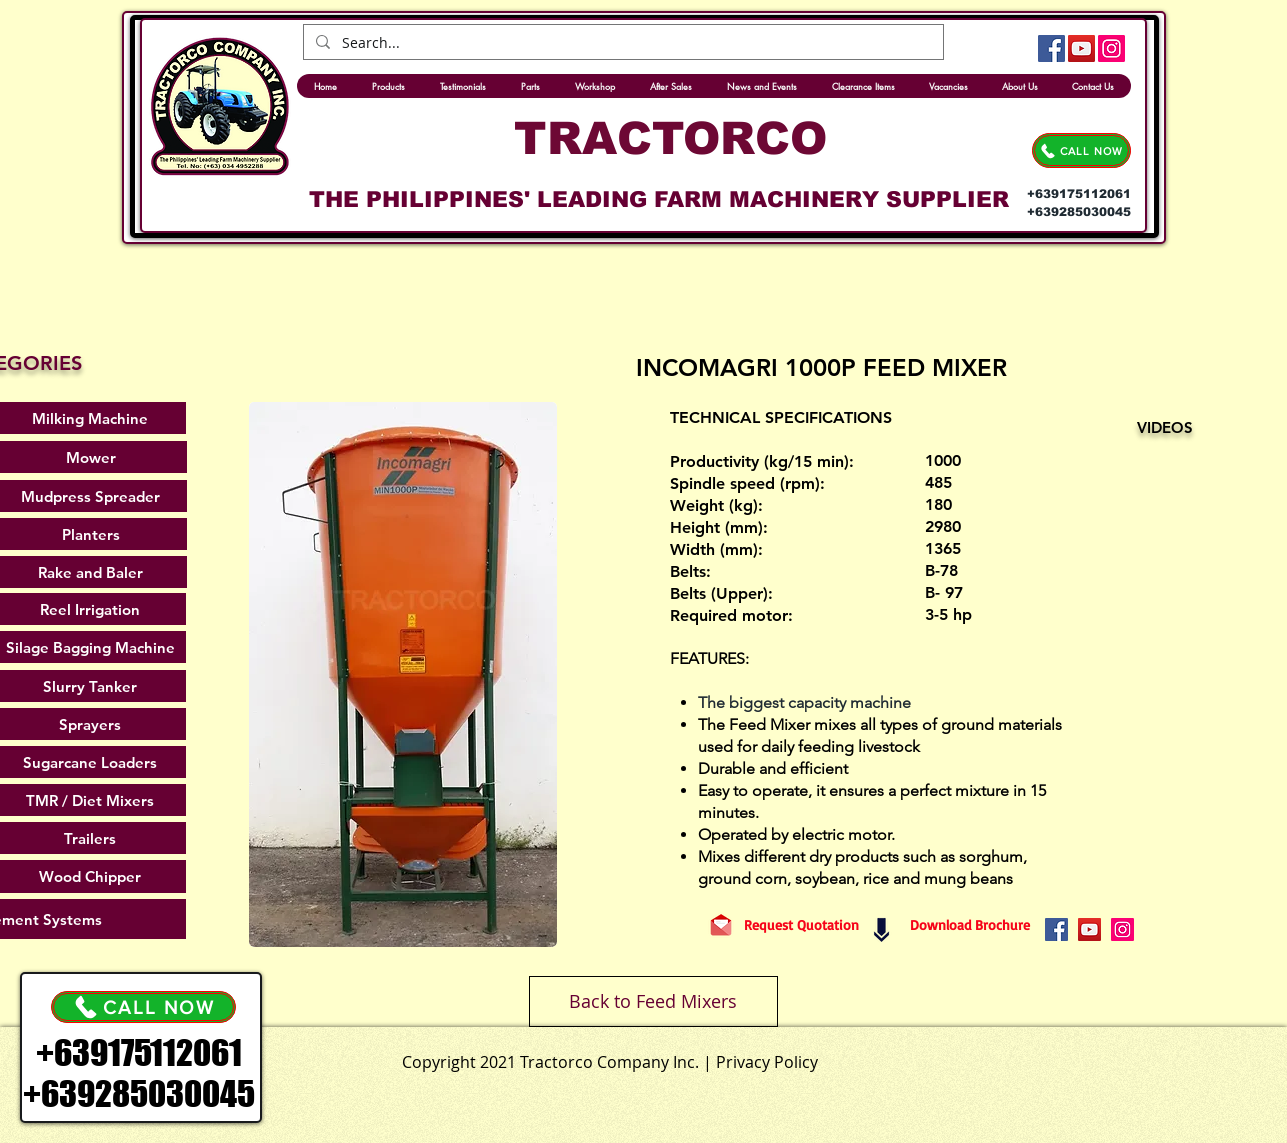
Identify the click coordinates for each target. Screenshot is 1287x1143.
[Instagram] (1111, 48)
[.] (690, 1057)
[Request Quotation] (801, 925)
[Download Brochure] (970, 925)
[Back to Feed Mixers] (653, 1001)
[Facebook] (1051, 48)
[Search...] (621, 43)
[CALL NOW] (1081, 150)
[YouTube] (1081, 48)
